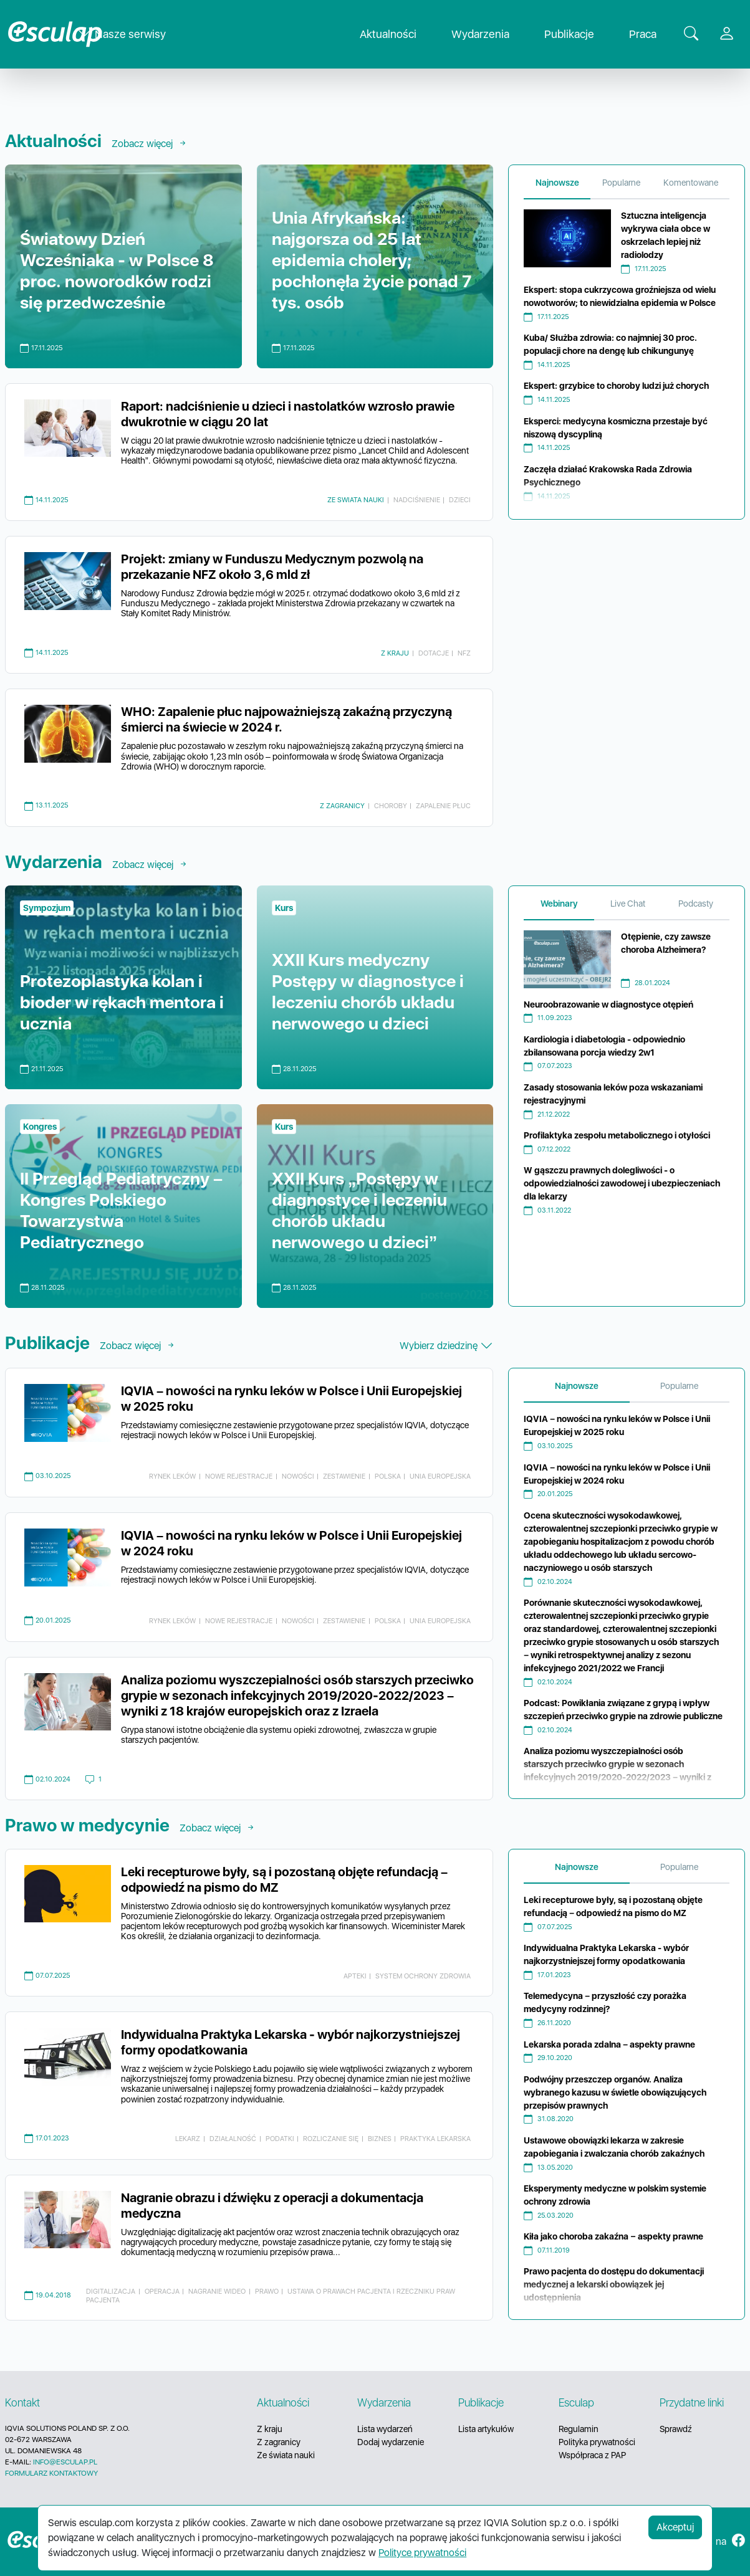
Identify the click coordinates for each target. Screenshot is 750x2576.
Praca (652, 34)
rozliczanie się (330, 2138)
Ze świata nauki (286, 2455)
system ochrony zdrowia (423, 1976)
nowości (298, 1476)
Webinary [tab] (559, 904)
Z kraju (395, 653)
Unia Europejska (440, 1476)
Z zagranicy (342, 805)
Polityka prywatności (597, 2442)
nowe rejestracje (238, 1476)
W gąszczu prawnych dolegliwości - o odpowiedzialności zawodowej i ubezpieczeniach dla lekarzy (622, 1183)
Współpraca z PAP (592, 2455)
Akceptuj (675, 2527)
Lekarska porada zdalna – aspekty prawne (609, 2044)
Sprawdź (676, 2429)
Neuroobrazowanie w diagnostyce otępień (608, 1004)
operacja (162, 2291)
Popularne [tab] (621, 183)
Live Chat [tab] (627, 904)
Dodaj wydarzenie (390, 2442)
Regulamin (579, 2429)
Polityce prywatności (422, 2553)
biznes (380, 2138)
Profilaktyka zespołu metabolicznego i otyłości (617, 1135)
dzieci (460, 499)
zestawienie (344, 1476)
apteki (355, 1976)
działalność (232, 2138)
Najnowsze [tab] (557, 183)
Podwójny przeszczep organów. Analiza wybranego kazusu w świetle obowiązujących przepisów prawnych (615, 2092)
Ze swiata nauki (355, 499)
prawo (267, 2291)
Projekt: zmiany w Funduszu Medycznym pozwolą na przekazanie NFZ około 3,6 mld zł (272, 566)
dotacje (433, 653)
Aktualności (398, 34)
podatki (280, 2138)
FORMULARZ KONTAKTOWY (51, 2473)
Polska (388, 1476)
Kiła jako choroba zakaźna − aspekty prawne (613, 2236)
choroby (390, 805)
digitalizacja (110, 2291)
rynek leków (172, 1476)
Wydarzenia (490, 34)
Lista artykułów (486, 2429)
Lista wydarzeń (385, 2429)
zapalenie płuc (443, 805)
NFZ (464, 653)
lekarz (187, 2138)
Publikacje (579, 34)
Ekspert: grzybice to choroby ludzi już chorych (616, 386)
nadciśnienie (416, 499)
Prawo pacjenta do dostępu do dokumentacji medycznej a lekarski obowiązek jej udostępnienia (614, 2284)
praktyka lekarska (435, 2138)
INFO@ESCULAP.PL (65, 2462)
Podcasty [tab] (695, 904)
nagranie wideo (217, 2291)
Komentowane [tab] (690, 183)
